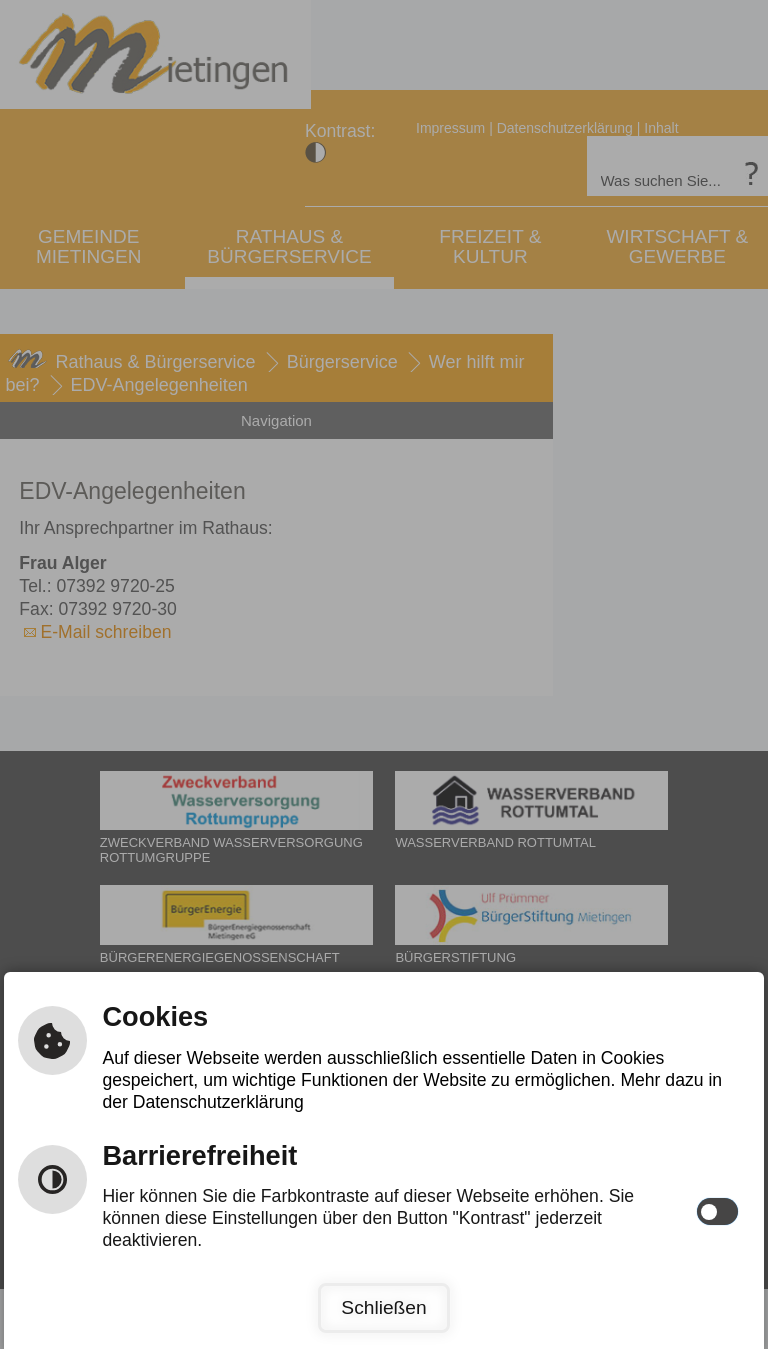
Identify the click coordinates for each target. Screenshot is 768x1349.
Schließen (383, 1307)
